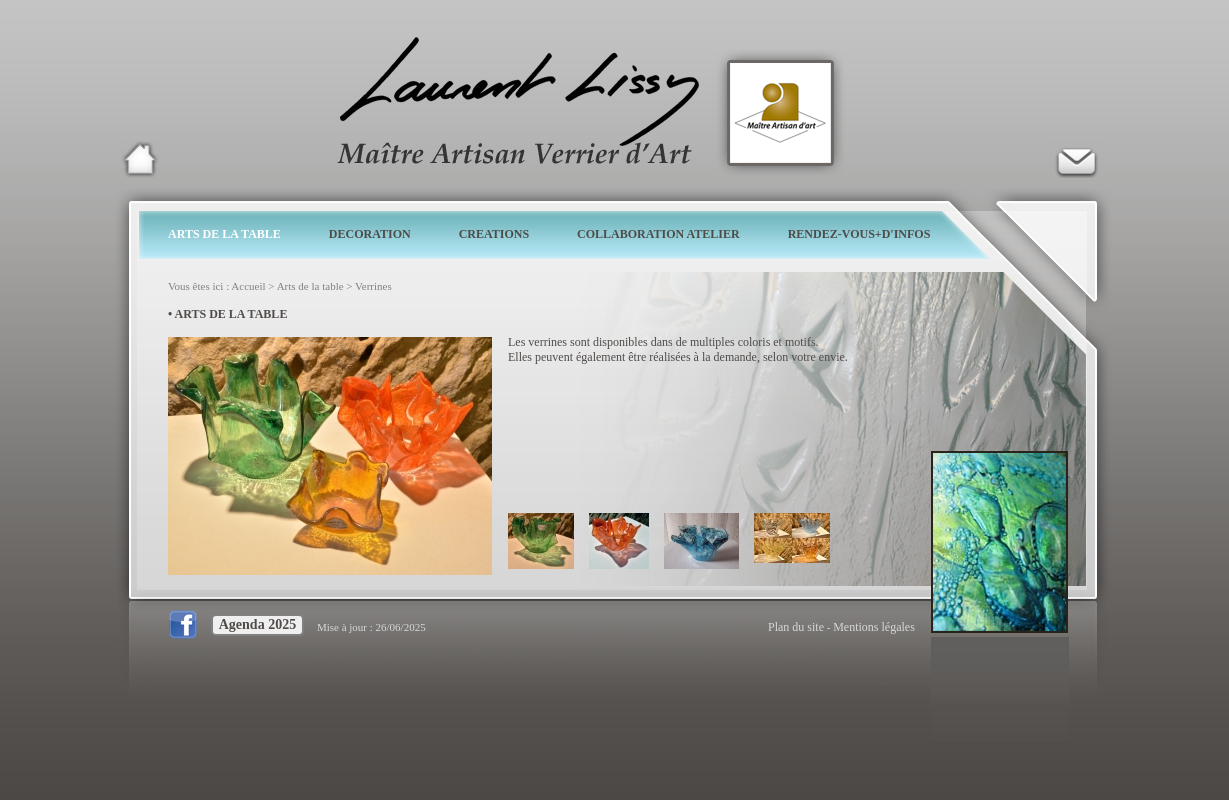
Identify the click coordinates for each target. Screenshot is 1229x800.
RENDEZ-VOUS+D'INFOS (859, 234)
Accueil (248, 286)
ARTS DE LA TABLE (224, 234)
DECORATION (370, 234)
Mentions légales (874, 627)
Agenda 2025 (257, 624)
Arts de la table (310, 286)
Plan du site (796, 627)
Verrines (373, 286)
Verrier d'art (1076, 159)
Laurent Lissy (140, 159)
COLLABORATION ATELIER (658, 234)
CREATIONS (494, 234)
